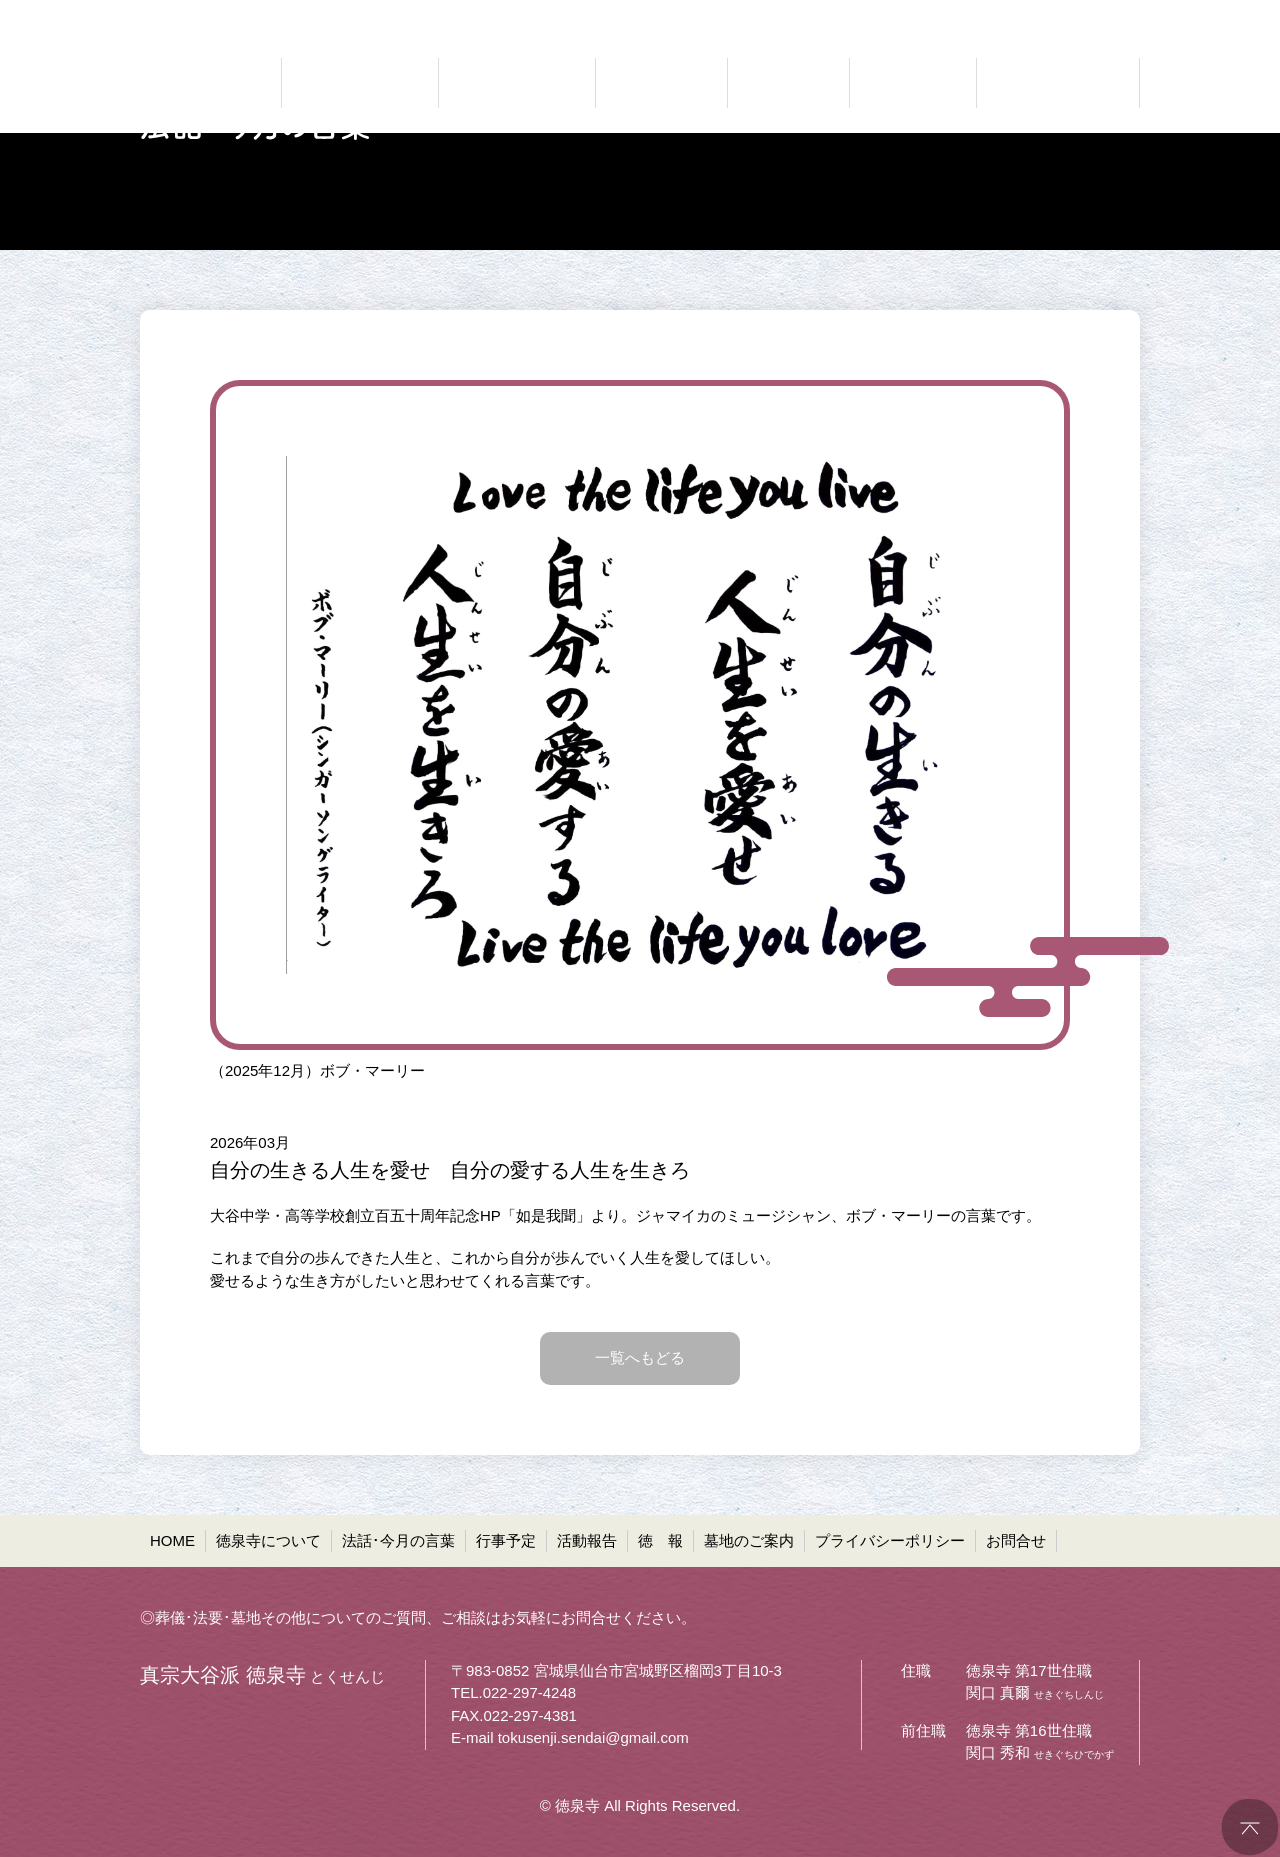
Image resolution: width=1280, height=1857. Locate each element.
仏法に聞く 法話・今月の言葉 (517, 83)
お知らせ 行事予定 (661, 83)
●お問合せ (1105, 15)
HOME (172, 1540)
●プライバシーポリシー (971, 15)
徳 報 (660, 1540)
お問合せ (1016, 1540)
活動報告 (587, 1540)
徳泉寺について (268, 1540)
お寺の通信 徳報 (913, 83)
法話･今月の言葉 (398, 1540)
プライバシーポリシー (890, 1540)
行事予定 (506, 1540)
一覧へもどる (640, 1357)
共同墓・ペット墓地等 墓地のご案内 (1055, 83)
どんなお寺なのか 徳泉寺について (360, 83)
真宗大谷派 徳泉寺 (200, 83)
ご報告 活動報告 (788, 83)
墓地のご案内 (749, 1540)
